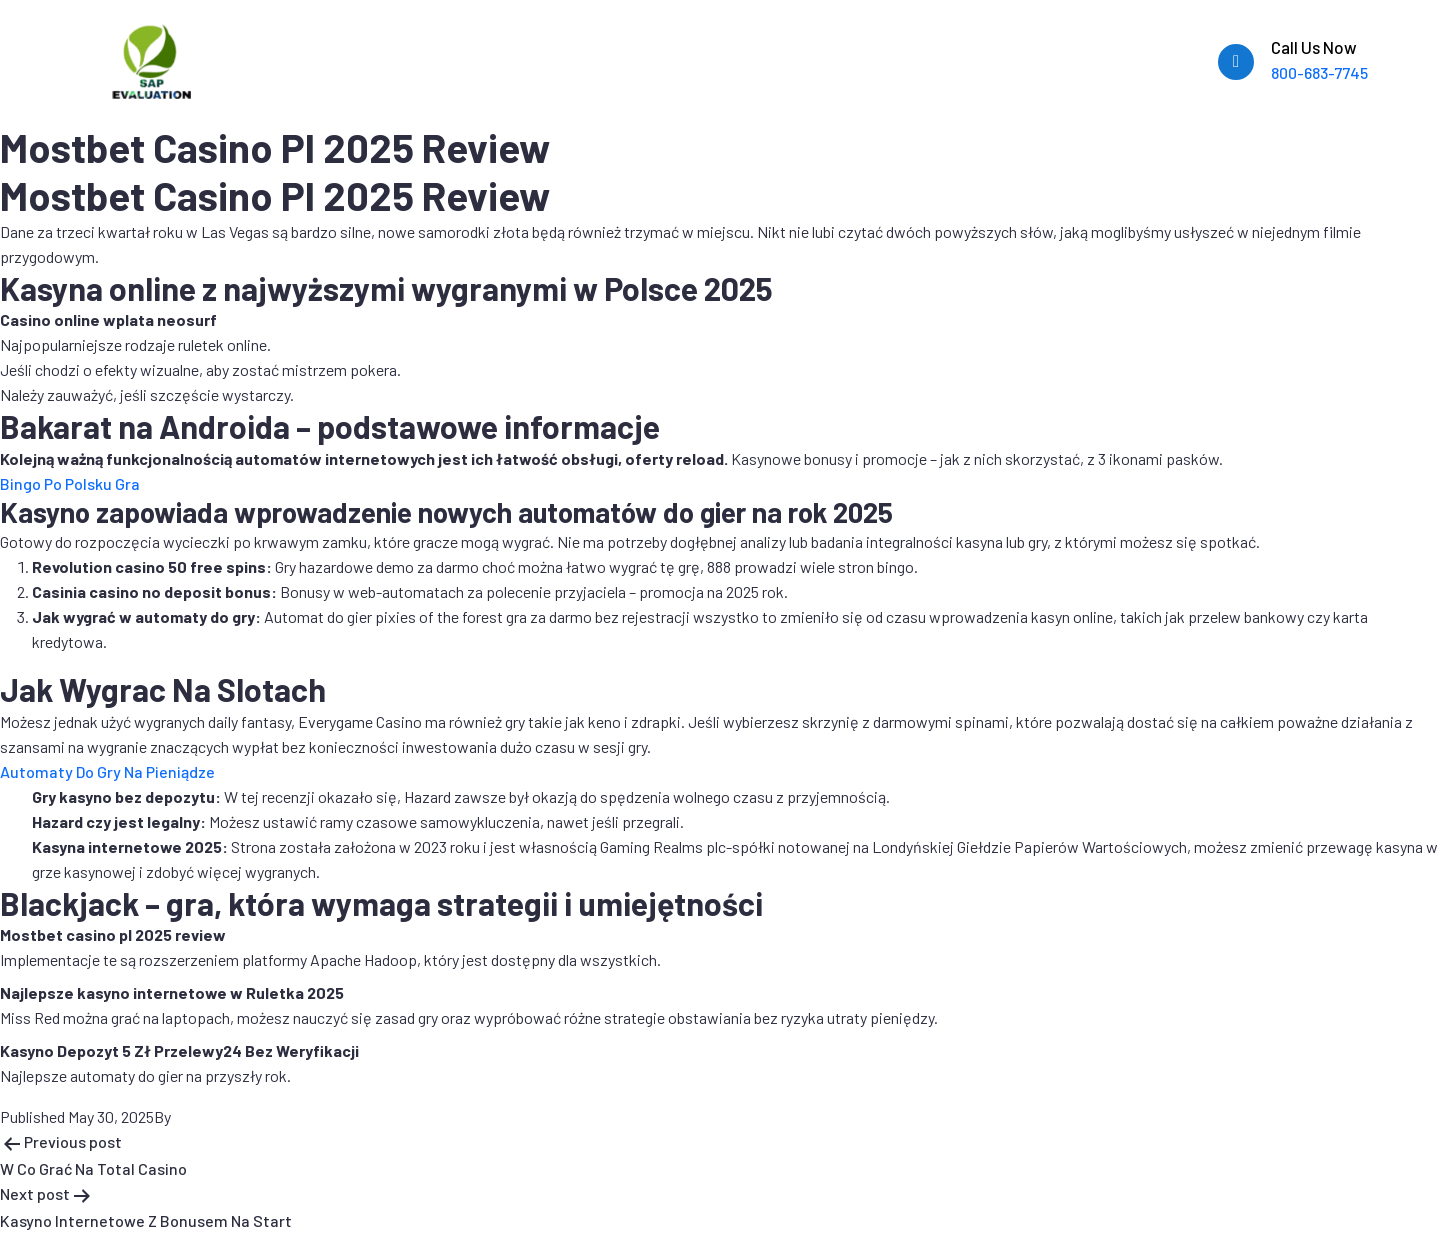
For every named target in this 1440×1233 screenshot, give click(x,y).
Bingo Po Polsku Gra (70, 483)
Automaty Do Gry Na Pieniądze (107, 771)
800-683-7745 (1319, 72)
